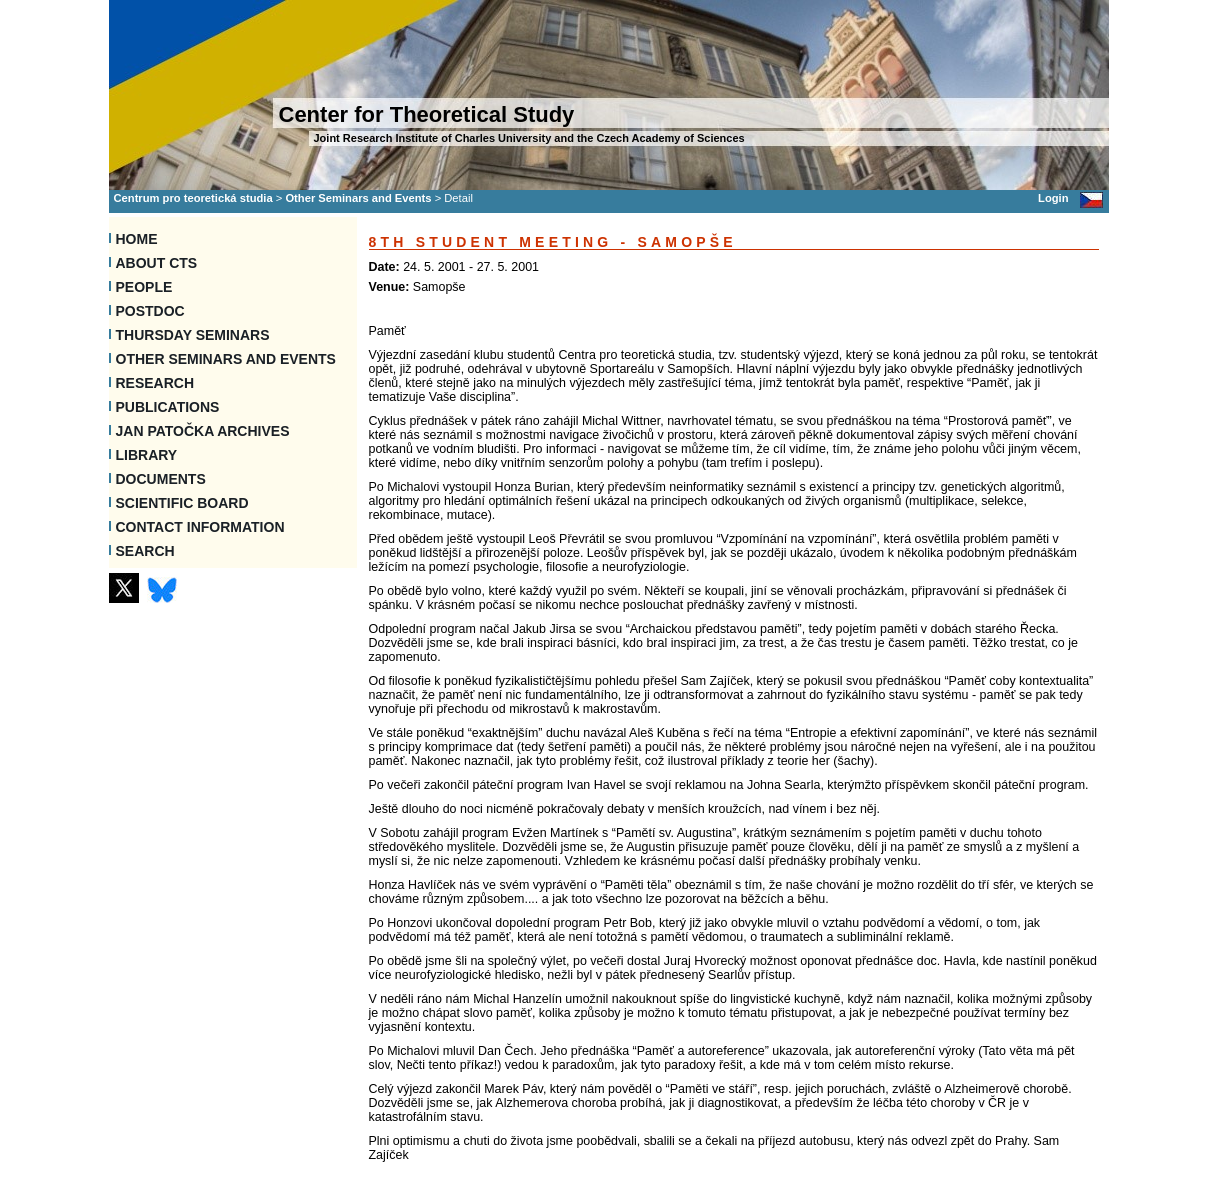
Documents (161, 479)
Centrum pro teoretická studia (193, 198)
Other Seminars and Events (358, 198)
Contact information (200, 527)
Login (1053, 198)
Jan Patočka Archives (203, 431)
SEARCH (145, 551)
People (144, 287)
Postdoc (150, 311)
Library (147, 455)
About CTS (157, 263)
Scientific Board (182, 503)
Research (155, 383)
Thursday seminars (193, 335)
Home (137, 239)
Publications (168, 407)
